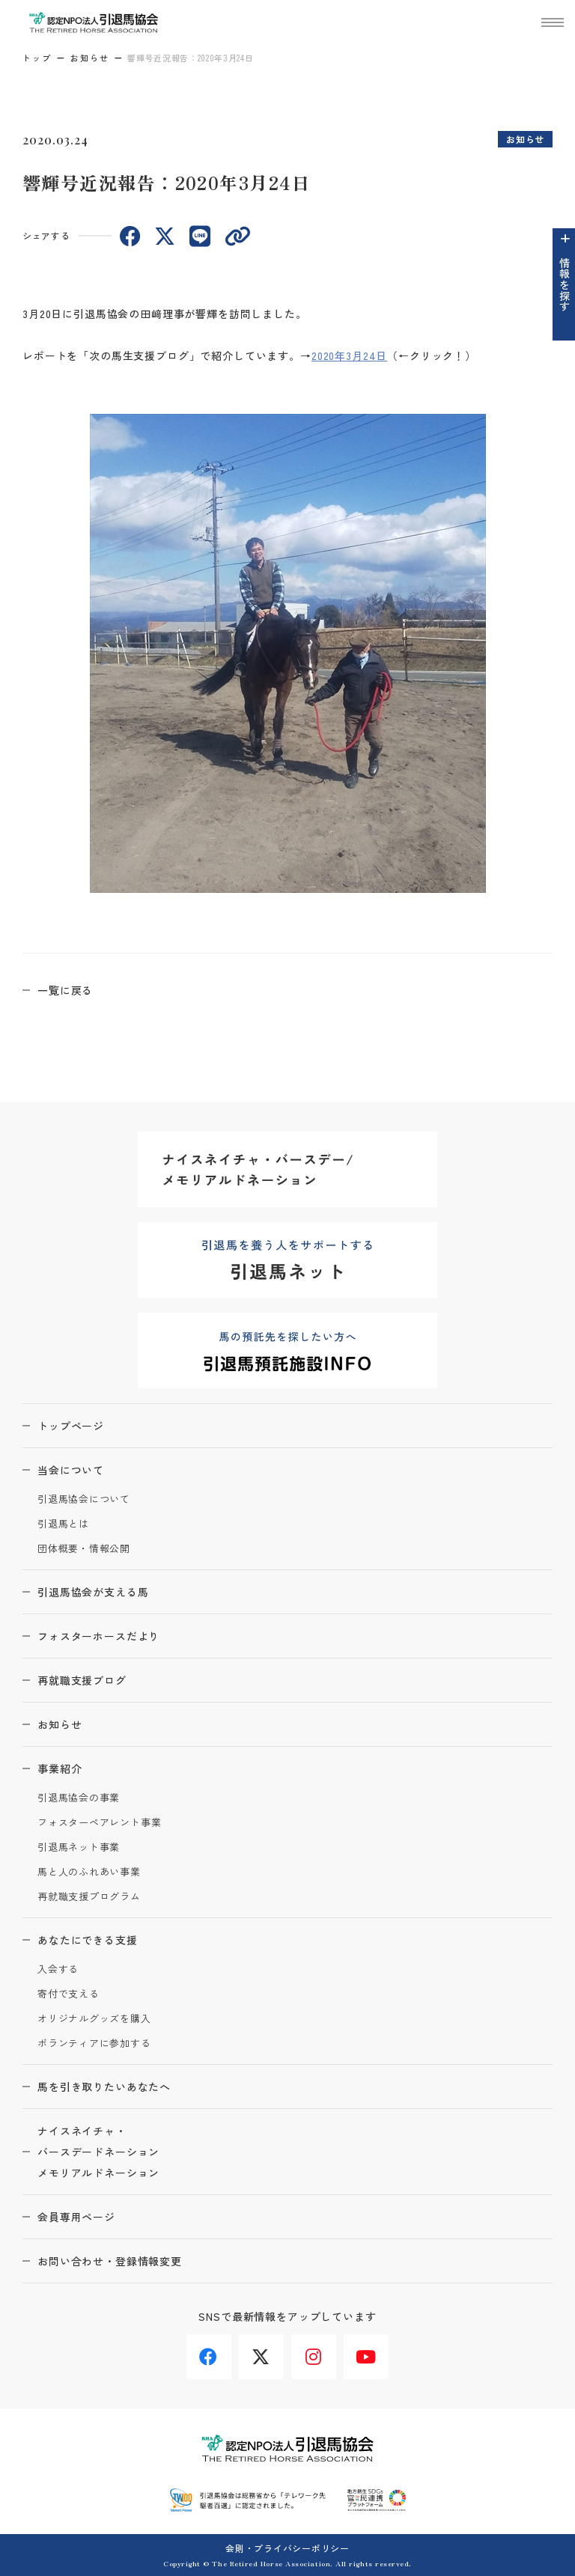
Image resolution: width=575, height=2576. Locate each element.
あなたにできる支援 (87, 1939)
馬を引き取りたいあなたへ (104, 2086)
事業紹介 (59, 1768)
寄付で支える (68, 1994)
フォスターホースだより (98, 1636)
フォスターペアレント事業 (99, 1822)
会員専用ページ (76, 2216)
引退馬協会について (83, 1499)
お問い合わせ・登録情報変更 (109, 2260)
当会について (70, 1469)
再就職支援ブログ (82, 1680)
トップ (37, 58)
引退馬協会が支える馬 (92, 1591)
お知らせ (89, 58)
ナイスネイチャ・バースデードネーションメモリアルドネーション (98, 2151)
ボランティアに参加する (94, 2043)
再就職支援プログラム (89, 1896)
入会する (58, 1969)
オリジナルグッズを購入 (94, 2018)
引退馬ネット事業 (78, 1847)
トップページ (70, 1425)
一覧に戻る (65, 990)
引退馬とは (63, 1524)
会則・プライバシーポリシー (287, 2548)
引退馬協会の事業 (78, 1798)
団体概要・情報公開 (83, 1548)
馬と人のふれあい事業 (89, 1872)
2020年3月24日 (349, 355)
